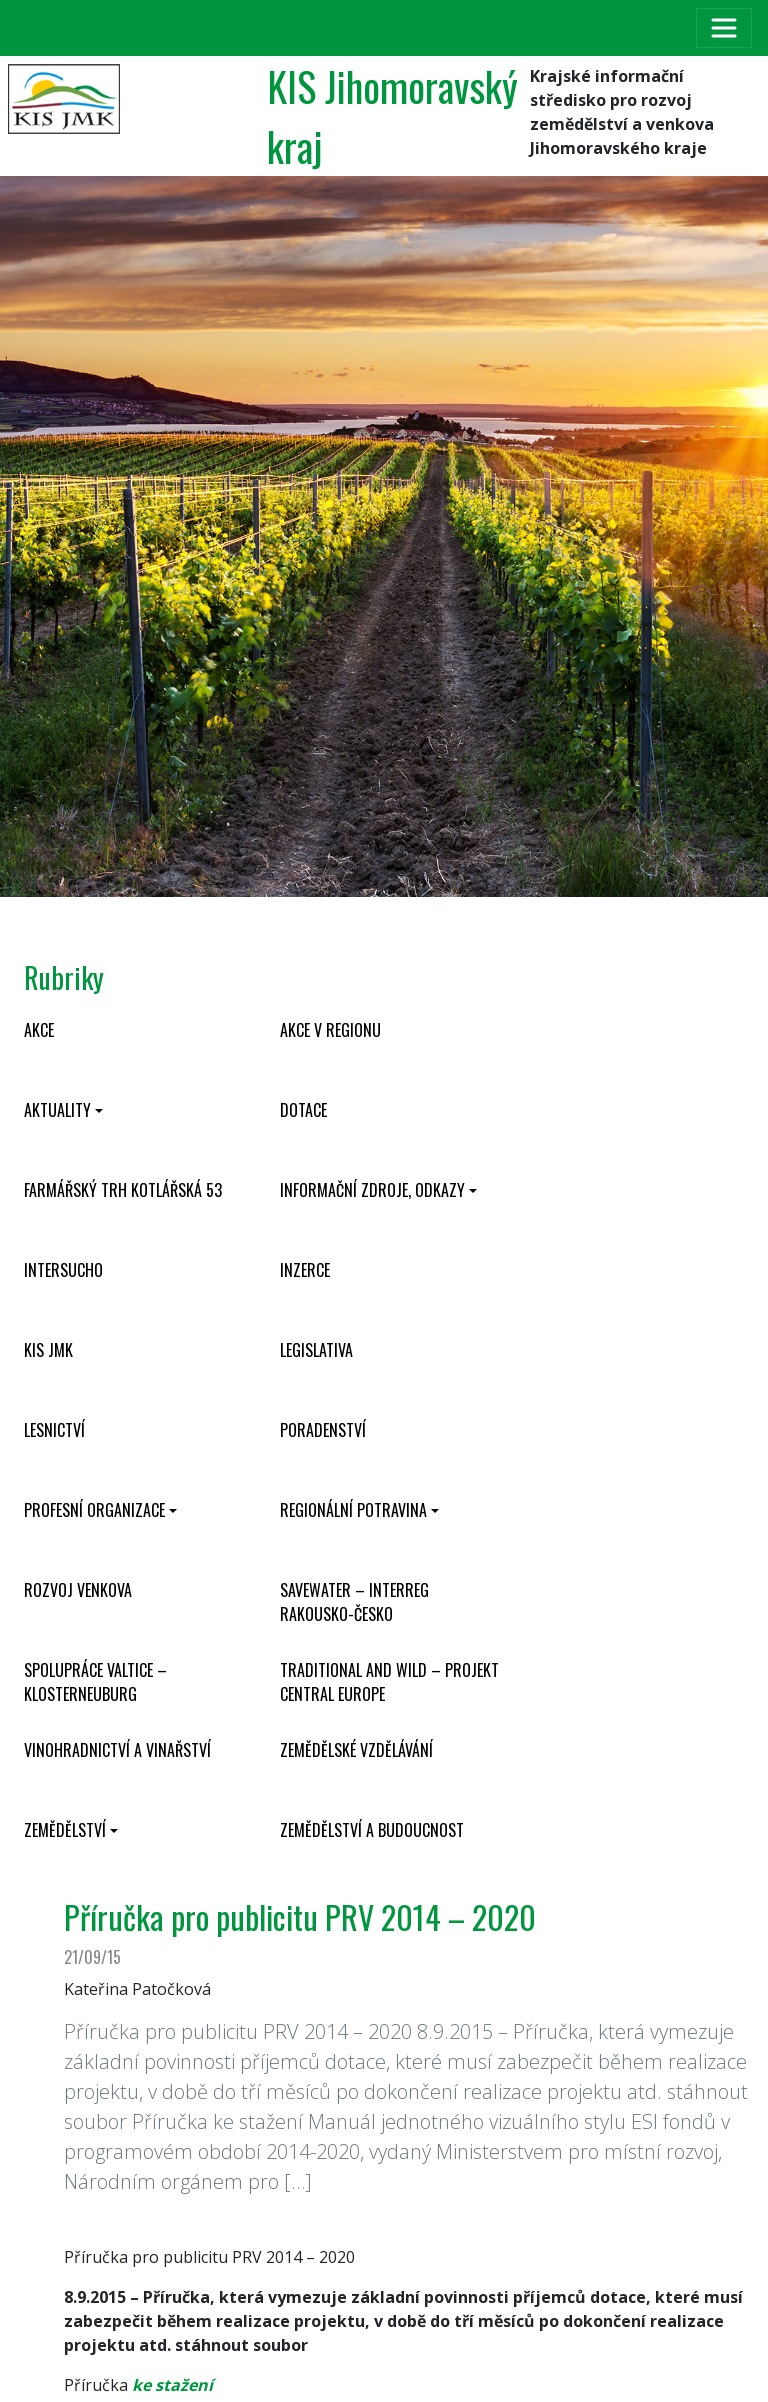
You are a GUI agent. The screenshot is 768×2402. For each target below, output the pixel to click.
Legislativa (316, 1350)
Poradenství (323, 1430)
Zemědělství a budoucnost (372, 1830)
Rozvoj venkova (78, 1590)
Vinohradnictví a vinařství (117, 1750)
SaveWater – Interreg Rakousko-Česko (354, 1602)
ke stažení (170, 2385)
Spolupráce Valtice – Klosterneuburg (95, 1682)
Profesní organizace (94, 1510)
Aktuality (57, 1110)
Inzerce (305, 1270)
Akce (39, 1030)
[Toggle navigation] (724, 28)
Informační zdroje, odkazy (372, 1190)
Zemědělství (65, 1830)
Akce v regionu (330, 1030)
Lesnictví (54, 1430)
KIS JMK (48, 1350)
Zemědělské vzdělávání (356, 1750)
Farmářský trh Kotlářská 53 (123, 1190)
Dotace (303, 1110)
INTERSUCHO (63, 1270)
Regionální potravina (353, 1510)
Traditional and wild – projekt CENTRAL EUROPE (389, 1682)
